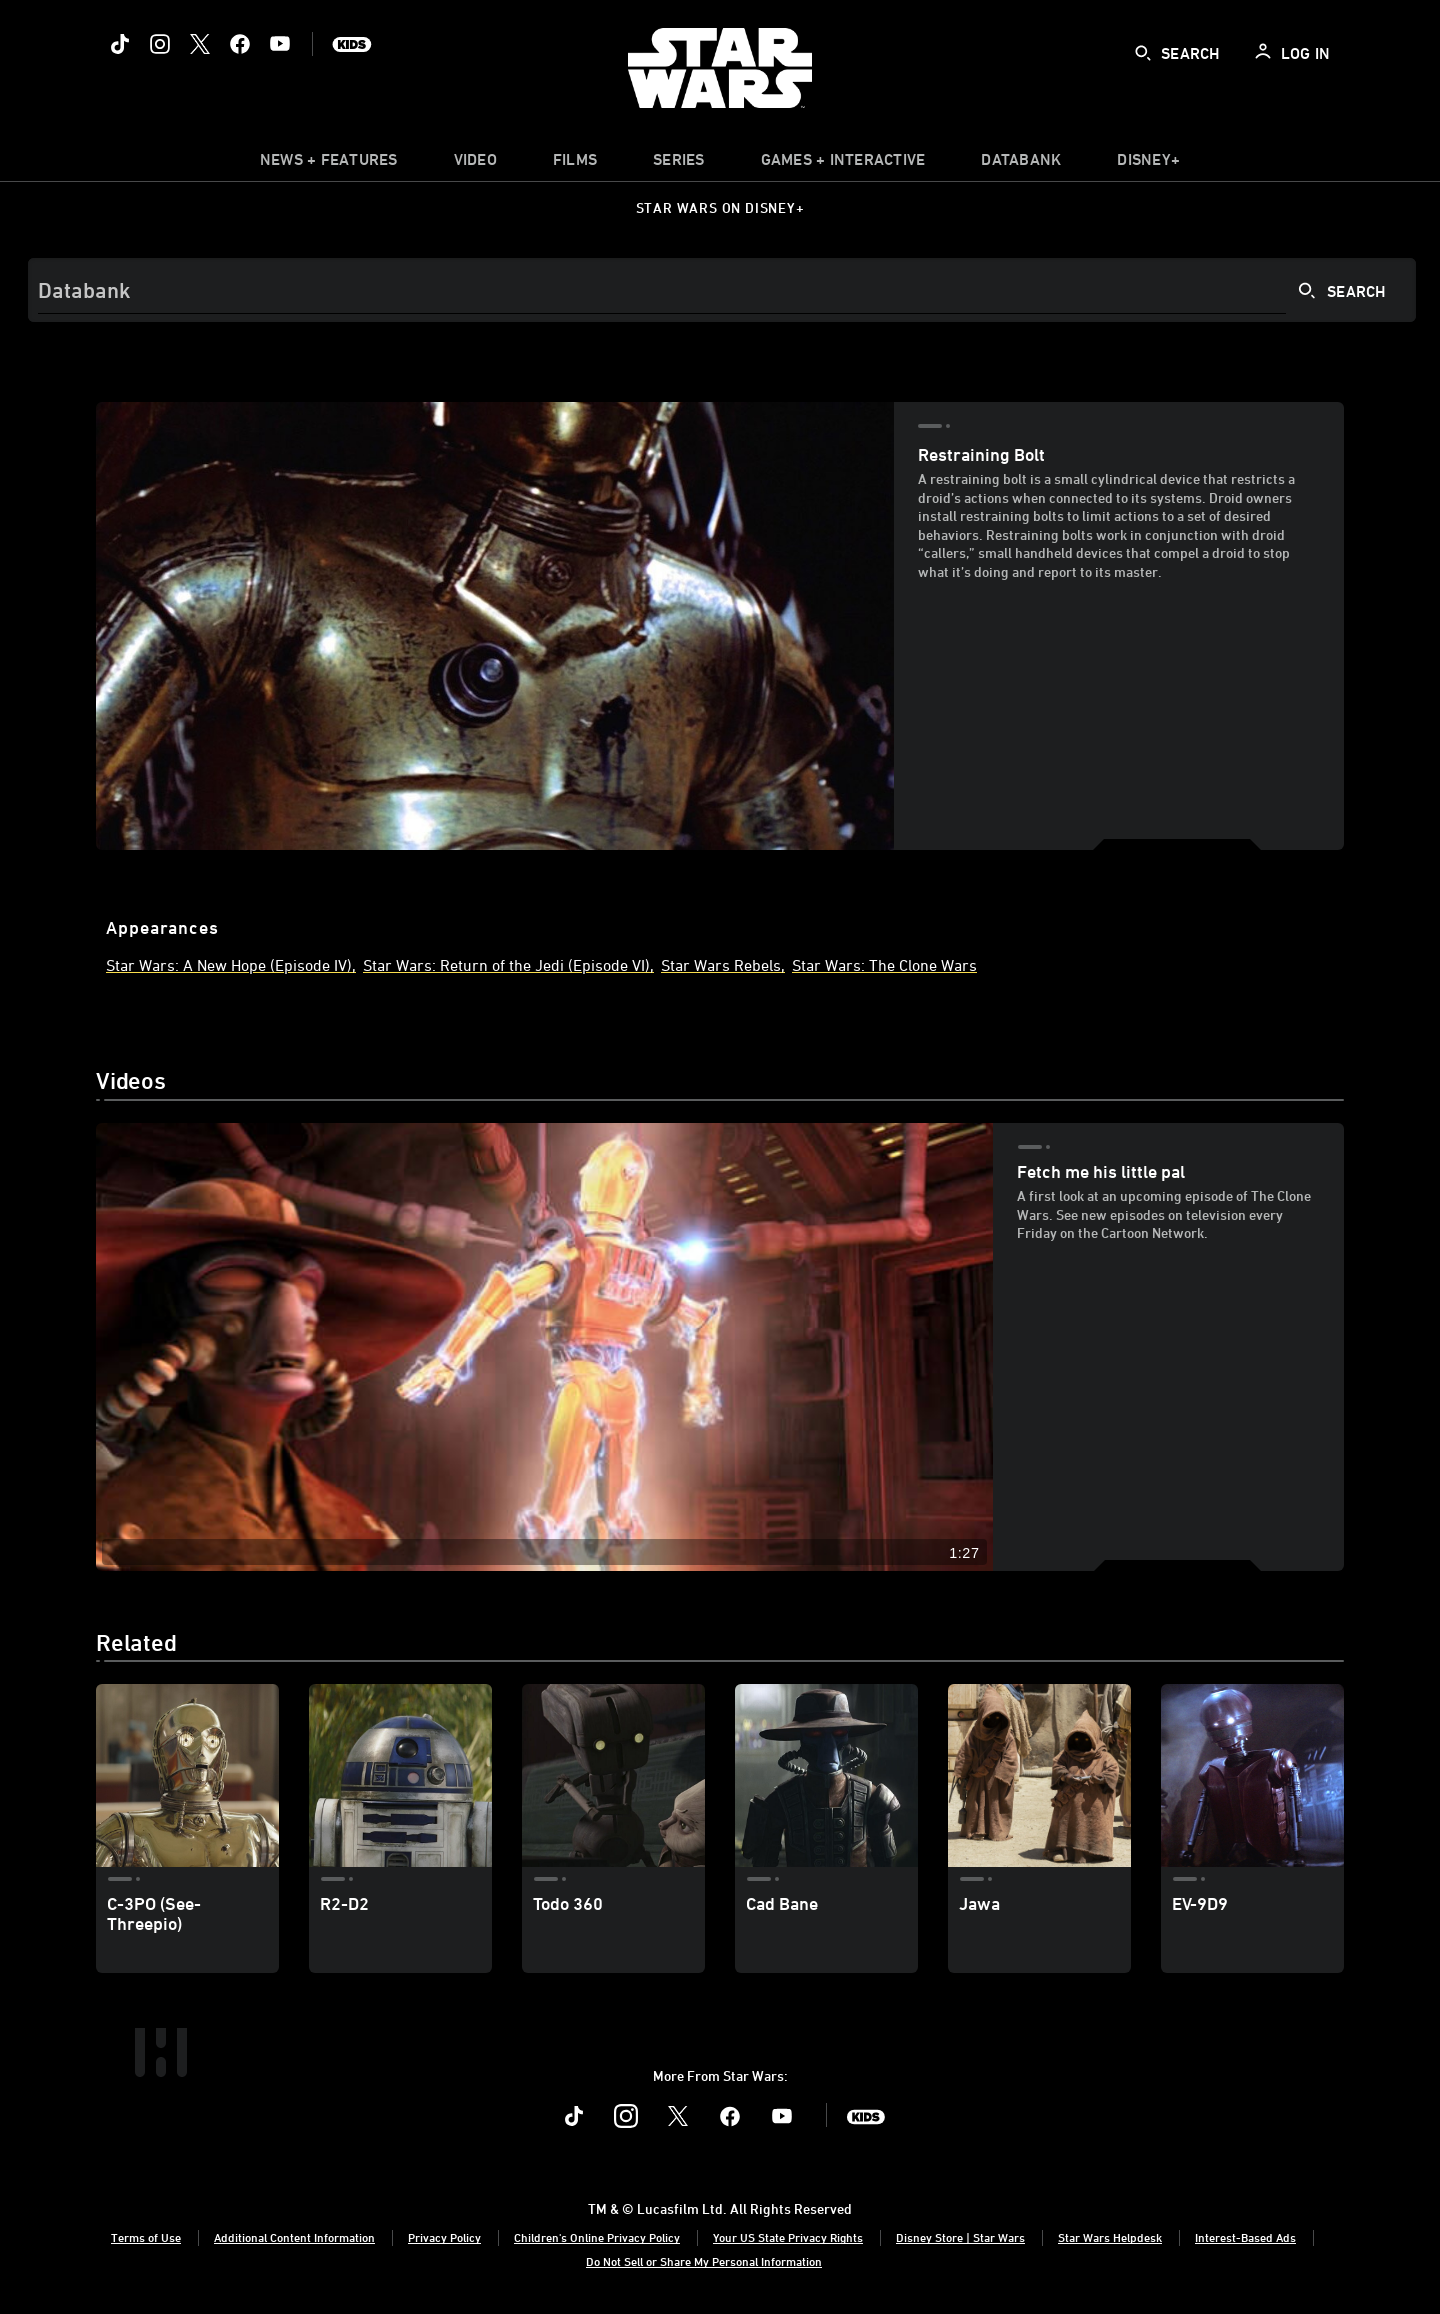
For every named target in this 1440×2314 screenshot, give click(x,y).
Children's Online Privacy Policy (597, 2237)
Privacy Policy (444, 2237)
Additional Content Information (294, 2237)
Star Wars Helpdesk (1110, 2237)
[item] (329, 164)
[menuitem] (475, 164)
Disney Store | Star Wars (960, 2237)
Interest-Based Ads (1245, 2237)
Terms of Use (146, 2237)
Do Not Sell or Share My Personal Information (704, 2261)
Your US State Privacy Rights (788, 2237)
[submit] (1143, 53)
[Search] (722, 290)
